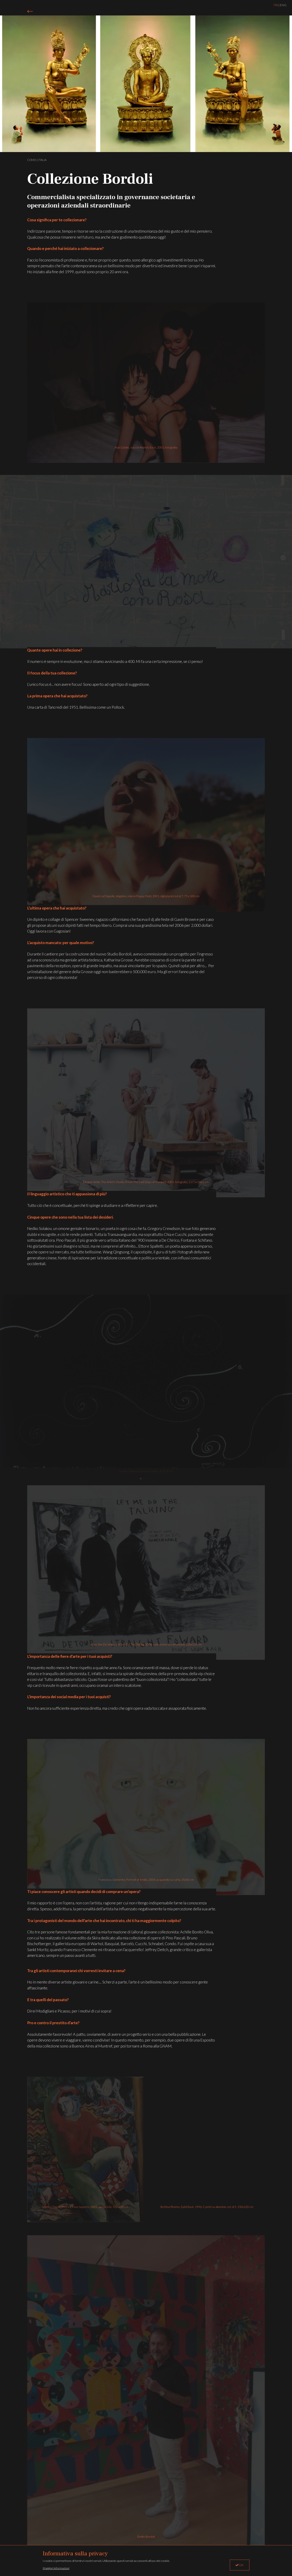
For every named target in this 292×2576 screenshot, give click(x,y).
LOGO (17, 187)
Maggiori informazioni (56, 2568)
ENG (283, 5)
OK (240, 2565)
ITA (276, 5)
